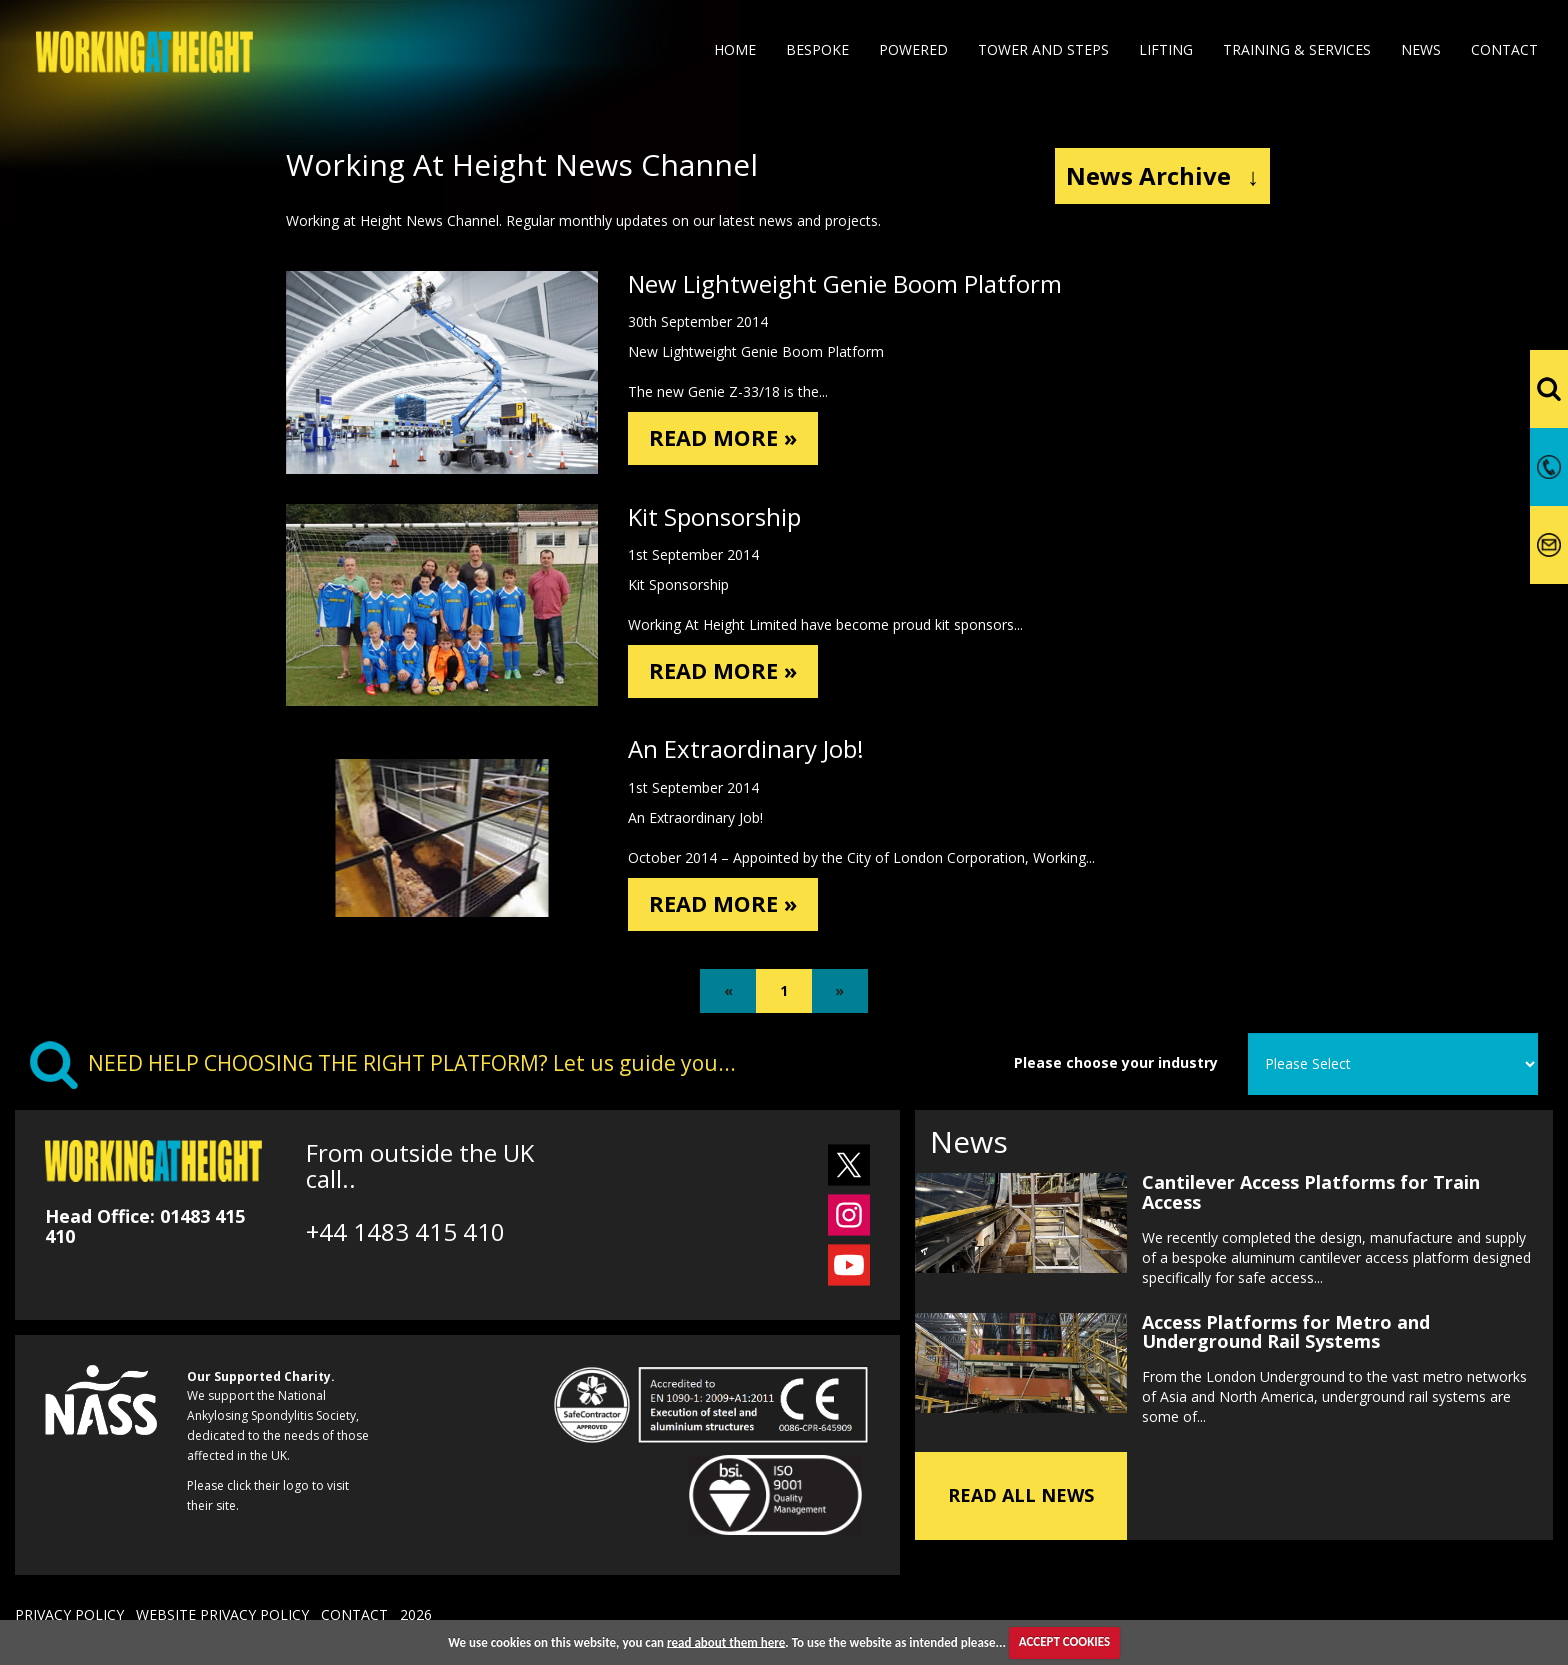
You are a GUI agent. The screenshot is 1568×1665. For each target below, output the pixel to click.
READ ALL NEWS (1021, 1495)
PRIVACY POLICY (69, 1614)
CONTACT (354, 1614)
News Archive (1162, 175)
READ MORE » (729, 439)
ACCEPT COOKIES (1064, 1641)
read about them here (726, 1641)
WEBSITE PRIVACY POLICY (222, 1614)
